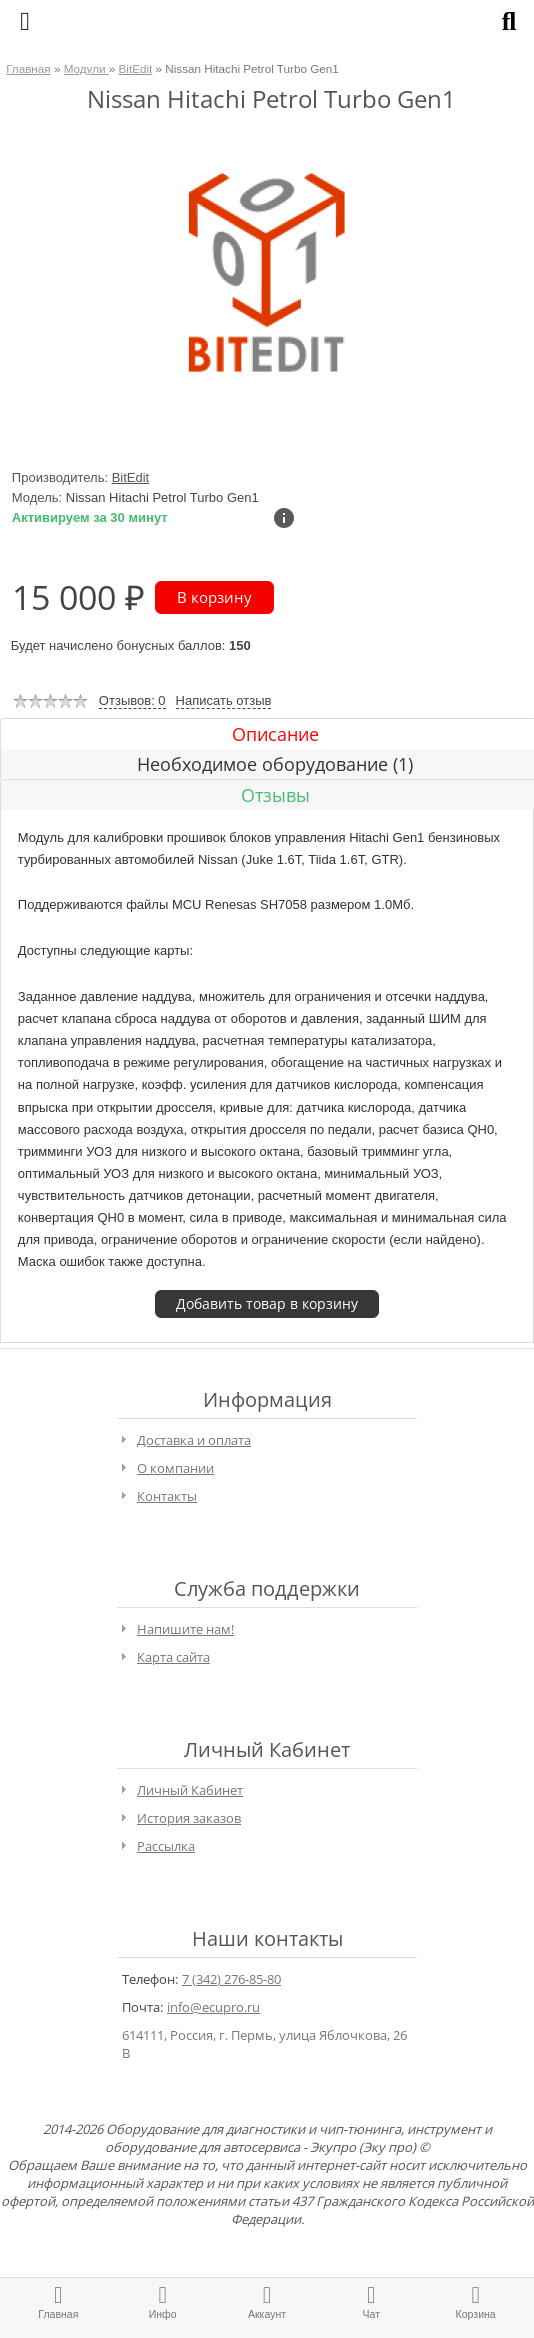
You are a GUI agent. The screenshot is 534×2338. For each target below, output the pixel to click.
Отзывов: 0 (132, 700)
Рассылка (166, 1846)
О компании (175, 1468)
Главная (28, 68)
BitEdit (136, 68)
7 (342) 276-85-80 (231, 1979)
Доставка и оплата (194, 1440)
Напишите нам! (185, 1629)
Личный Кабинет (190, 1790)
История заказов (189, 1818)
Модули (86, 68)
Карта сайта (173, 1657)
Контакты (167, 1496)
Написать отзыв (224, 700)
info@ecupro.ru (213, 2007)
